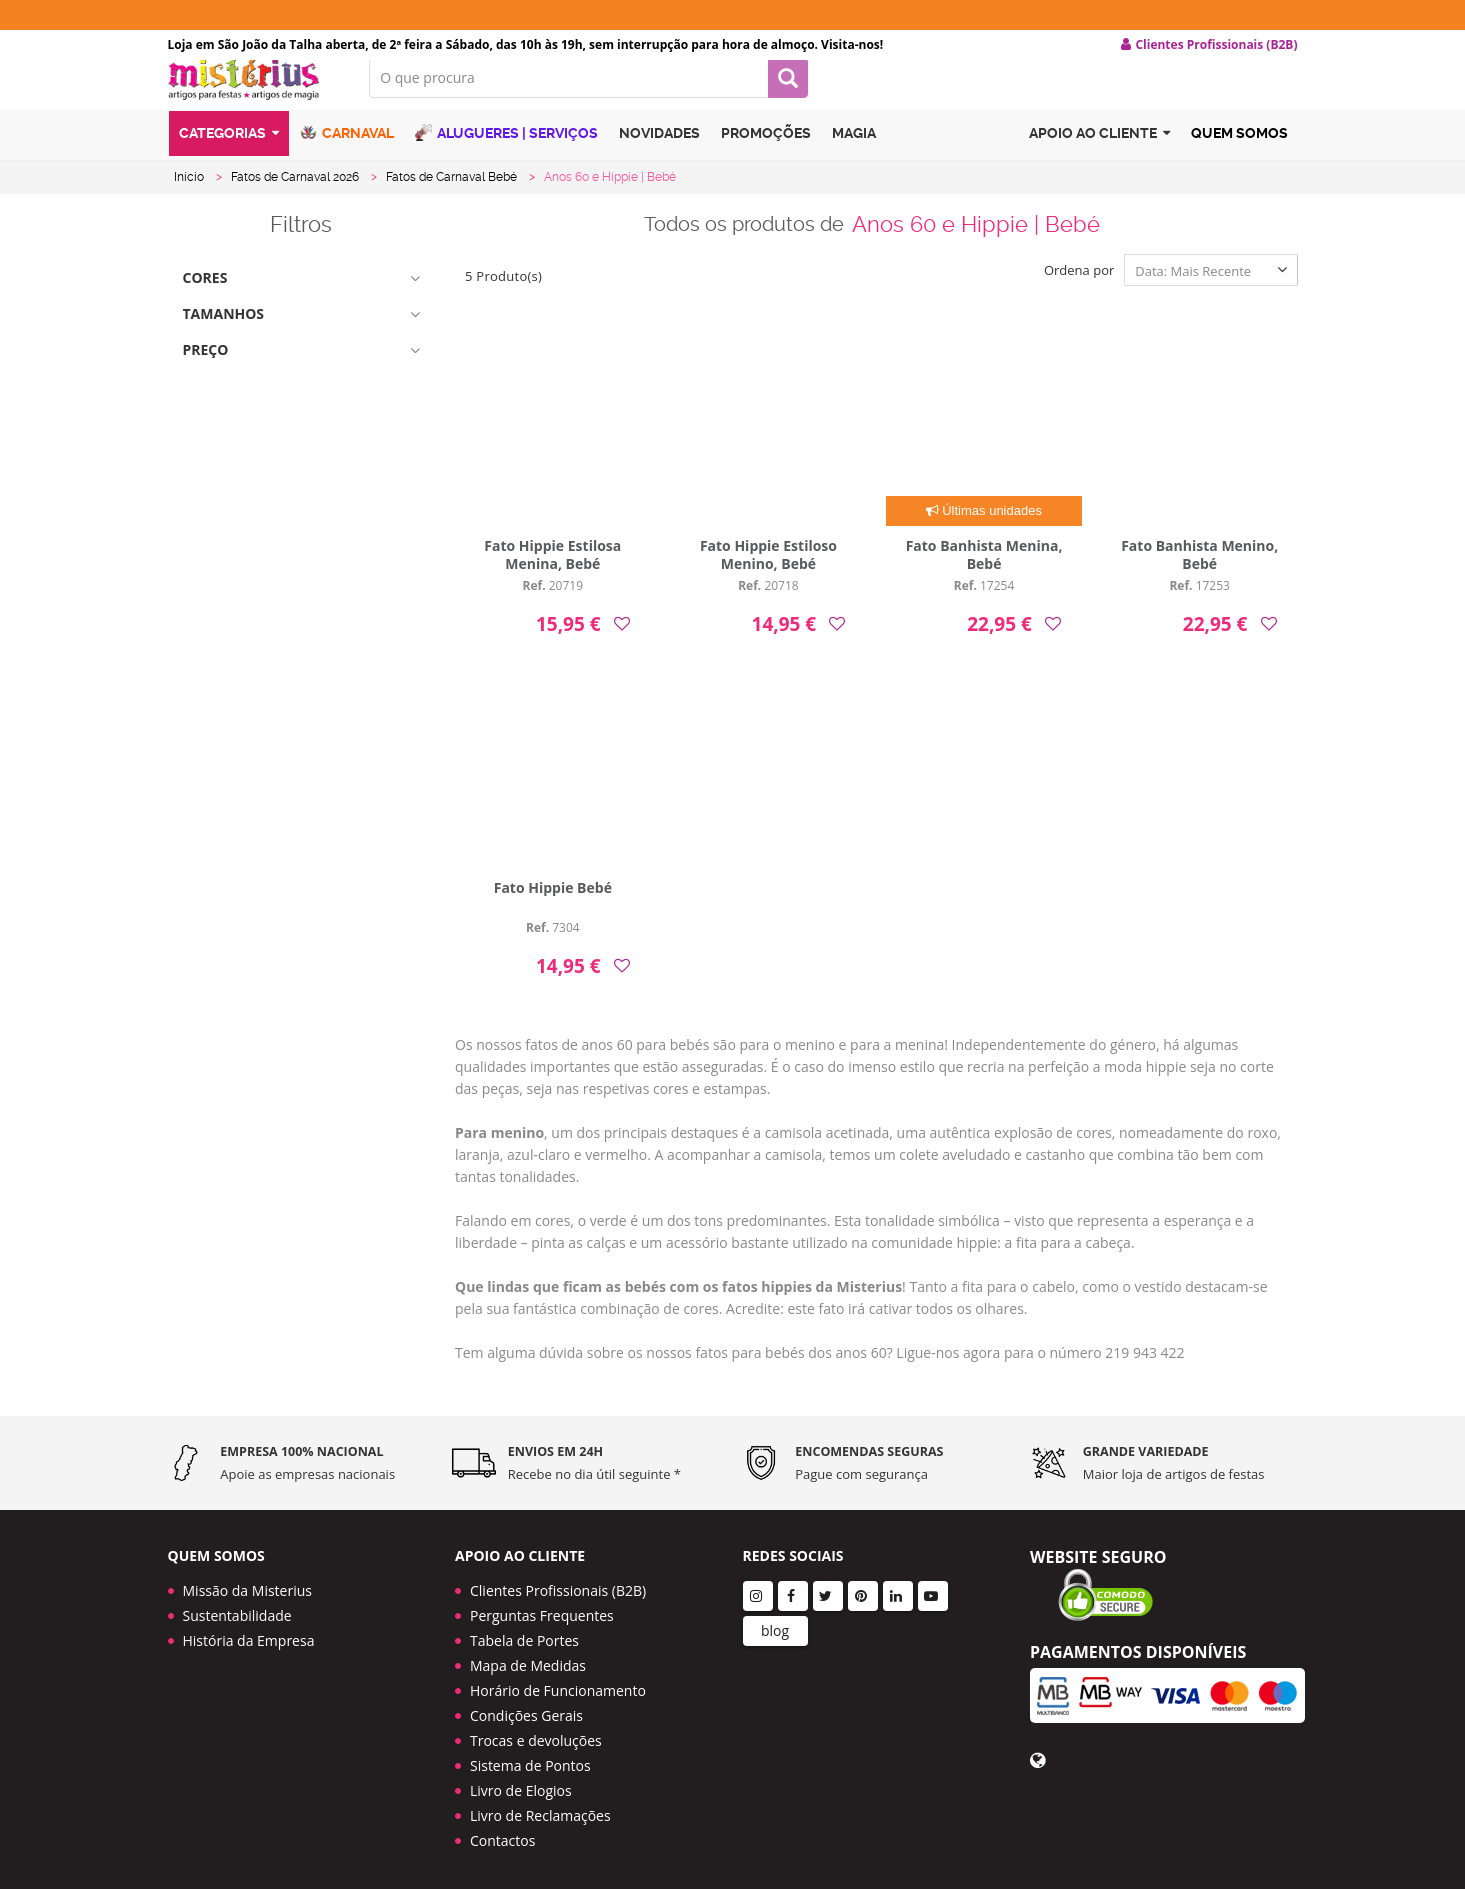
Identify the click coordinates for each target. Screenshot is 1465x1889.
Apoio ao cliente (1099, 153)
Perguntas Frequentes (542, 1608)
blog (775, 1623)
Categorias (229, 153)
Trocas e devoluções (536, 1733)
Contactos (502, 1833)
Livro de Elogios (521, 1783)
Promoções (766, 153)
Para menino (499, 1147)
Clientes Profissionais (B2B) (558, 1583)
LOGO (254, 95)
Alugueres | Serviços (506, 152)
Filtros (301, 240)
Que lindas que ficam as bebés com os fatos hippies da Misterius (678, 1301)
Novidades (659, 153)
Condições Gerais (526, 1708)
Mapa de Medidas (528, 1658)
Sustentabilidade (237, 1608)
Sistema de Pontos (530, 1758)
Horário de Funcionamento (558, 1683)
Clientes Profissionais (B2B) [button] (1209, 45)
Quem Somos (1239, 153)
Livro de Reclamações (540, 1808)
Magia (854, 153)
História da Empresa (249, 1633)
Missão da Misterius (247, 1583)
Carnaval (347, 152)
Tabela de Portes (524, 1633)
